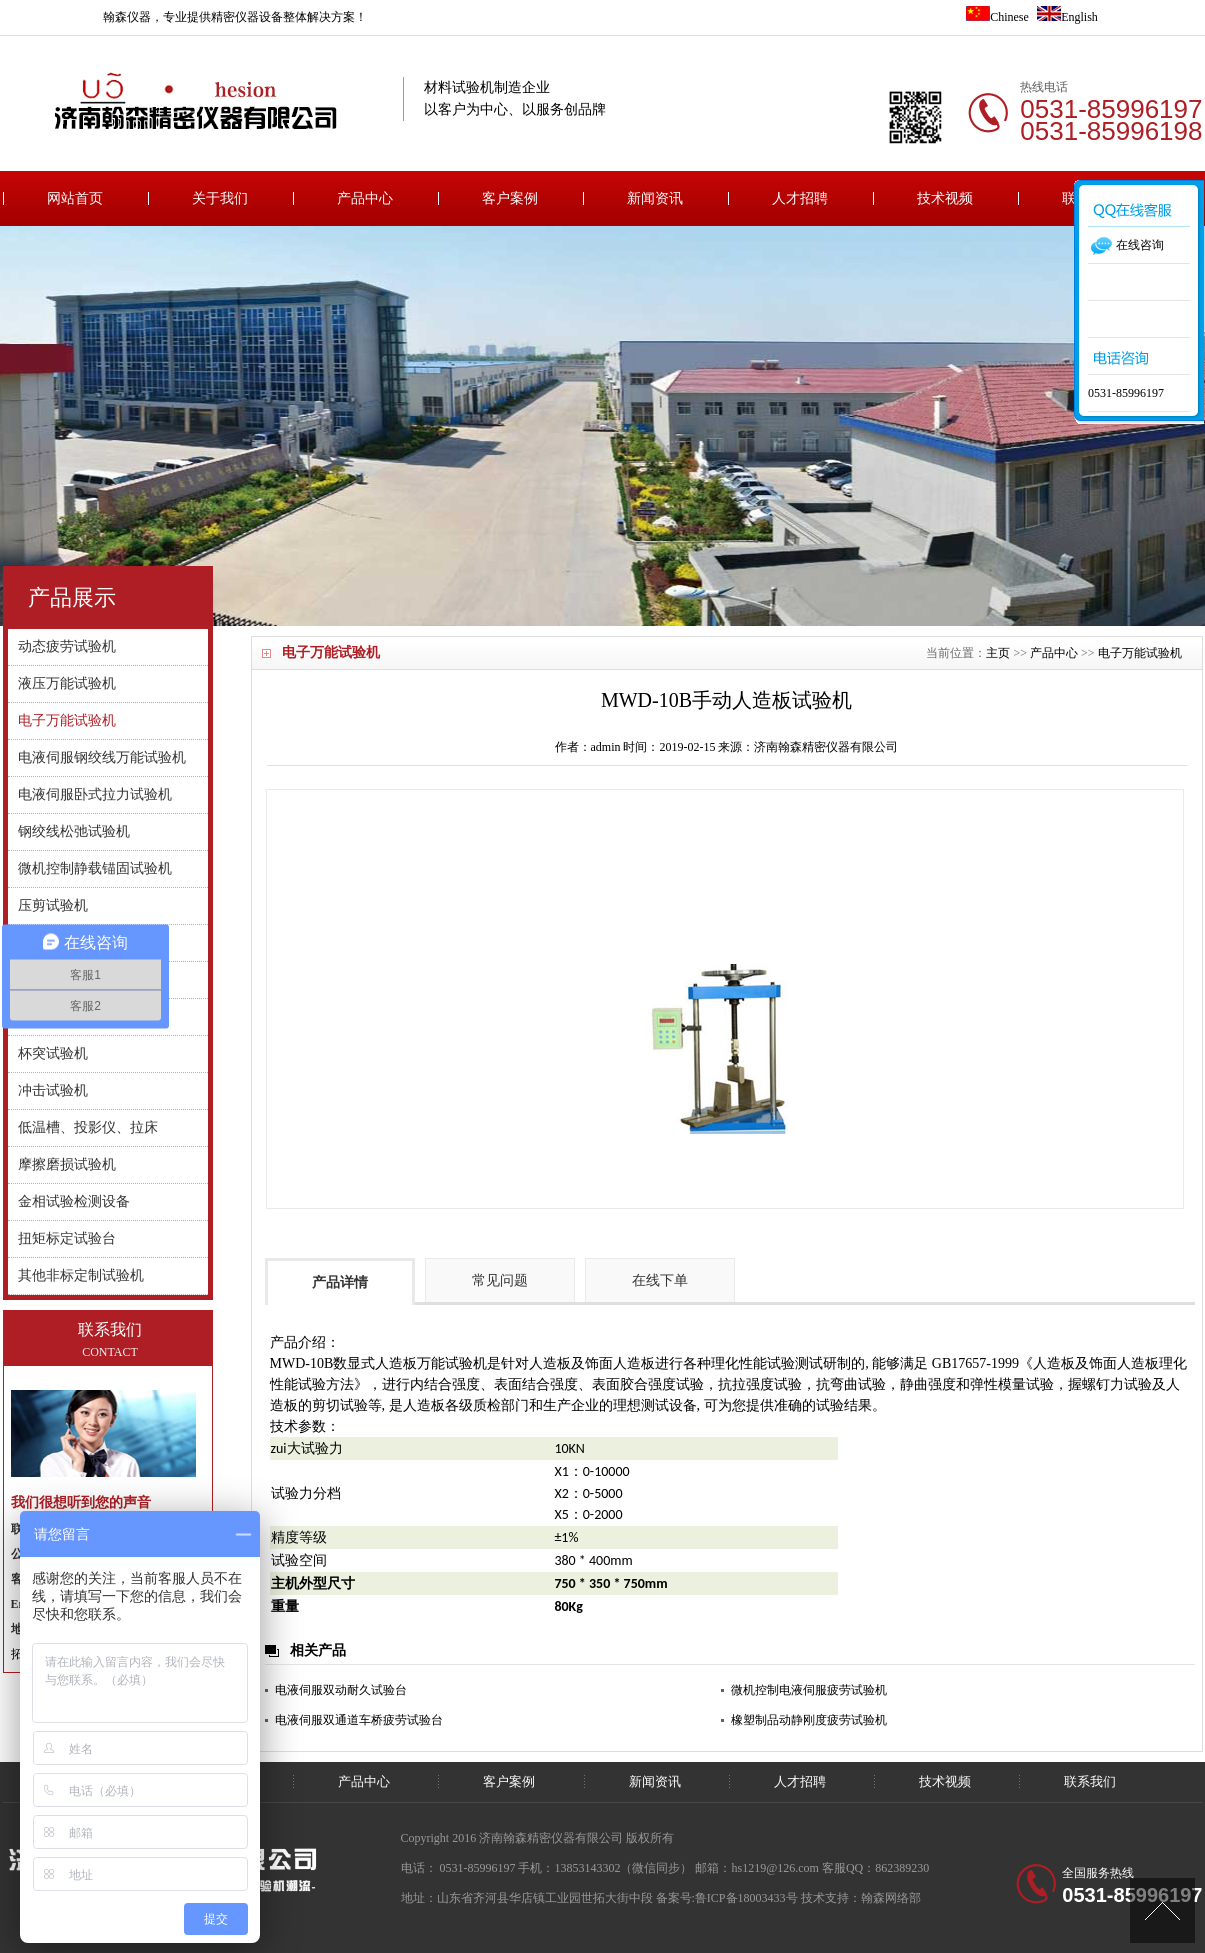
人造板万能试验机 (431, 1363)
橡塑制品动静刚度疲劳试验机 (809, 1720)
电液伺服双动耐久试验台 (341, 1690)
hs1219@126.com (775, 1868)
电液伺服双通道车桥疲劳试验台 (359, 1720)
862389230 (902, 1868)
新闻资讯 (655, 198)
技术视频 (945, 198)
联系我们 (1090, 1781)
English (1067, 17)
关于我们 (220, 198)
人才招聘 (800, 198)
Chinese (997, 17)
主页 (998, 653)
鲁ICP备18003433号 (746, 1898)
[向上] (1162, 1910)
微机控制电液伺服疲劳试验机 (809, 1690)
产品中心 (365, 198)
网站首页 (75, 198)
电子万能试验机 (1140, 653)
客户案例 (510, 198)
